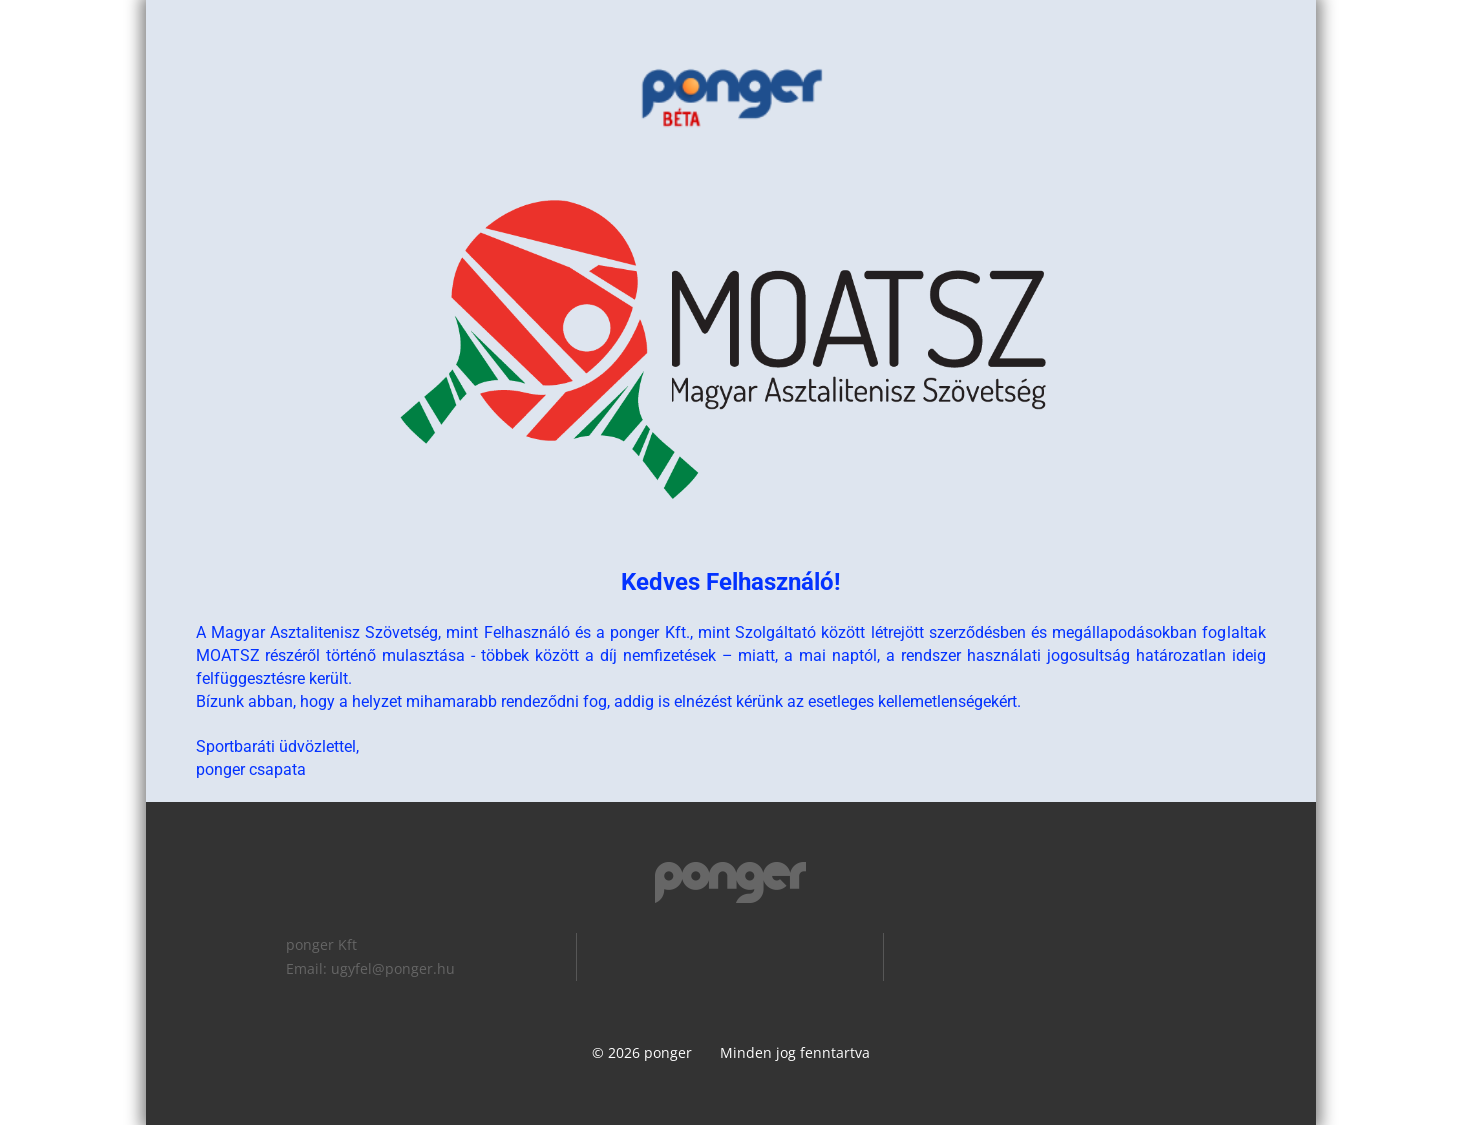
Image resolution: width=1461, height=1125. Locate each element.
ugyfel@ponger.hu (393, 968)
